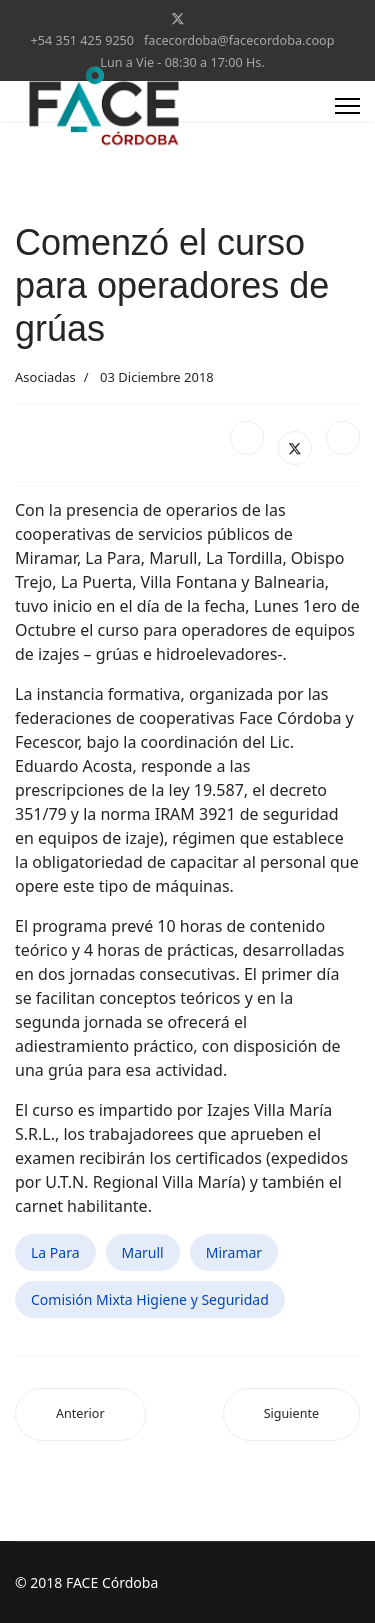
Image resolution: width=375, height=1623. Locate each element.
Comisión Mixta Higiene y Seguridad (150, 1299)
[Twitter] (178, 18)
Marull (143, 1252)
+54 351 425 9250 (82, 40)
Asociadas (45, 377)
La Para (55, 1252)
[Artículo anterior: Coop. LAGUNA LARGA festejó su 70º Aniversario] (80, 1414)
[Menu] (347, 106)
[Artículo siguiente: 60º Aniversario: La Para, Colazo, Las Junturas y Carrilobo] (291, 1414)
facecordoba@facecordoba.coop (239, 40)
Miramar (234, 1252)
